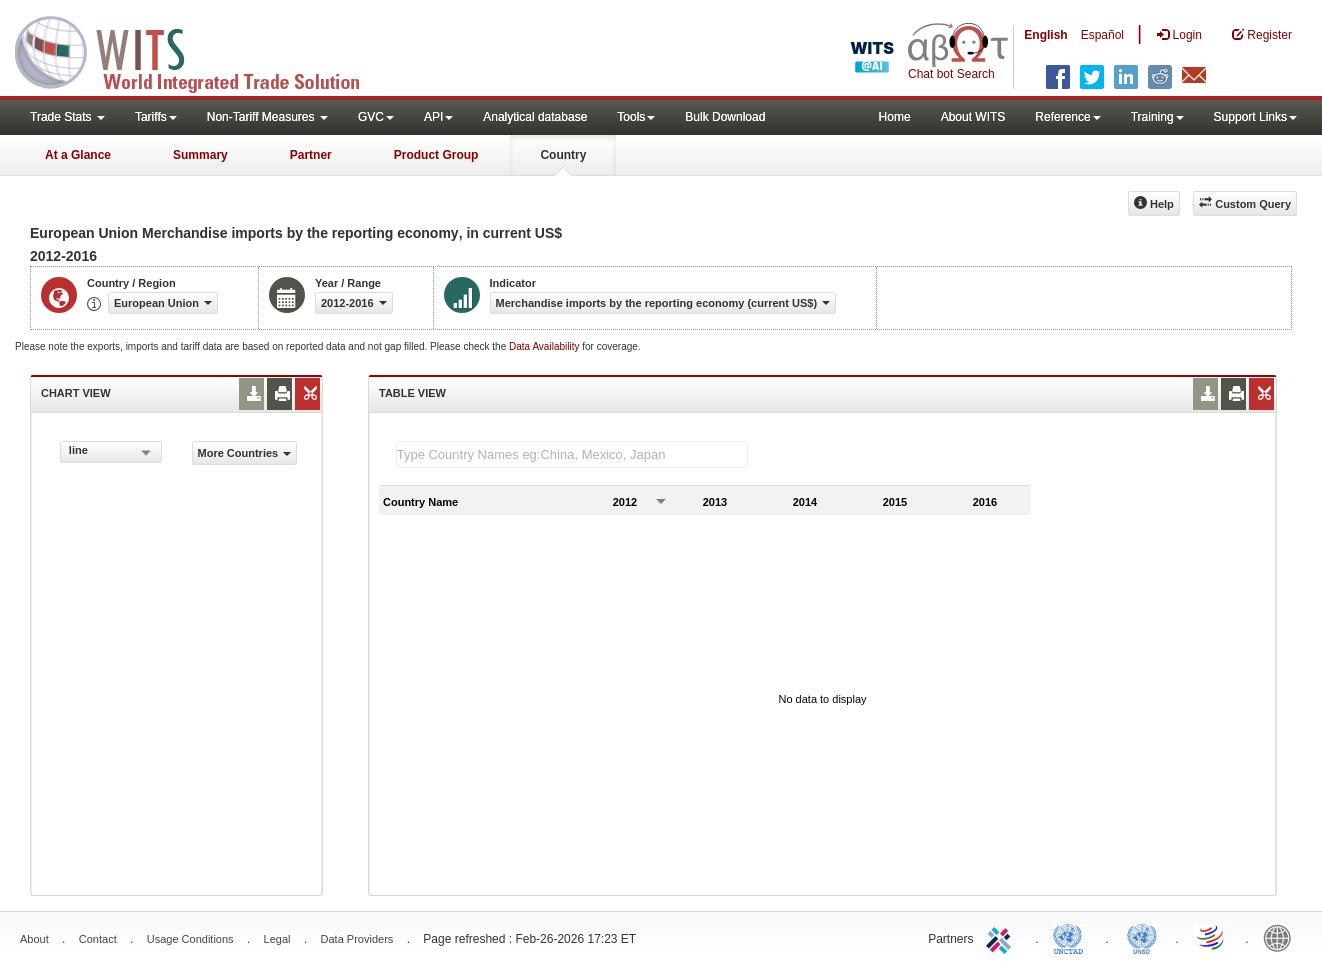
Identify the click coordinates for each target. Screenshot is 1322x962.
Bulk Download (725, 117)
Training (1157, 117)
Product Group (436, 155)
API (438, 117)
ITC (1002, 937)
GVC (376, 117)
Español (1102, 35)
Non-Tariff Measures (267, 117)
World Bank (1282, 937)
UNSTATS (1142, 937)
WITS (200, 50)
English (1045, 35)
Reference (1067, 117)
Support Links (1255, 117)
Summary (200, 155)
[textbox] (572, 454)
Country (563, 155)
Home (895, 117)
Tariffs (156, 117)
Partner (311, 155)
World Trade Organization (1212, 937)
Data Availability (545, 346)
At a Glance (78, 155)
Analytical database (535, 117)
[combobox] (111, 452)
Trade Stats (67, 117)
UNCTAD (1072, 937)
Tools (636, 117)
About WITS (973, 117)
